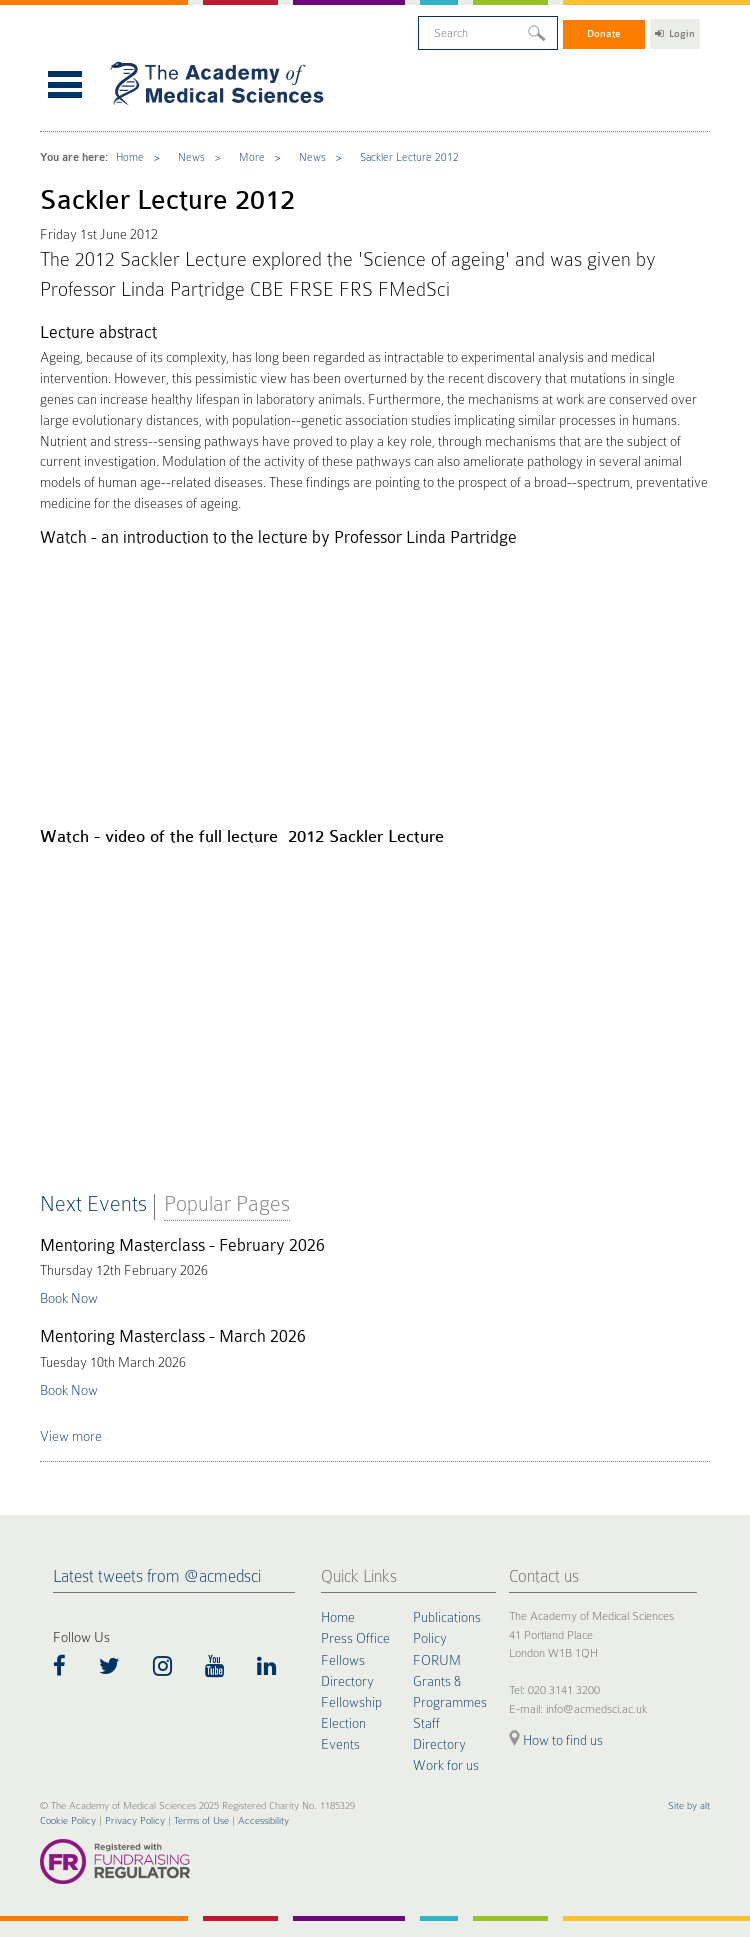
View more (71, 1436)
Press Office (355, 1638)
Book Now (69, 1298)
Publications (447, 1617)
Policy (430, 1638)
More (252, 157)
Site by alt (689, 1805)
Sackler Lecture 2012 (409, 157)
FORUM (437, 1660)
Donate (604, 33)
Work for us (446, 1765)
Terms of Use (201, 1820)
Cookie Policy (68, 1820)
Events (340, 1744)
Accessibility (263, 1820)
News (191, 157)
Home (130, 157)
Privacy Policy (135, 1820)
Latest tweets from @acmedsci (157, 1576)
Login (675, 33)
